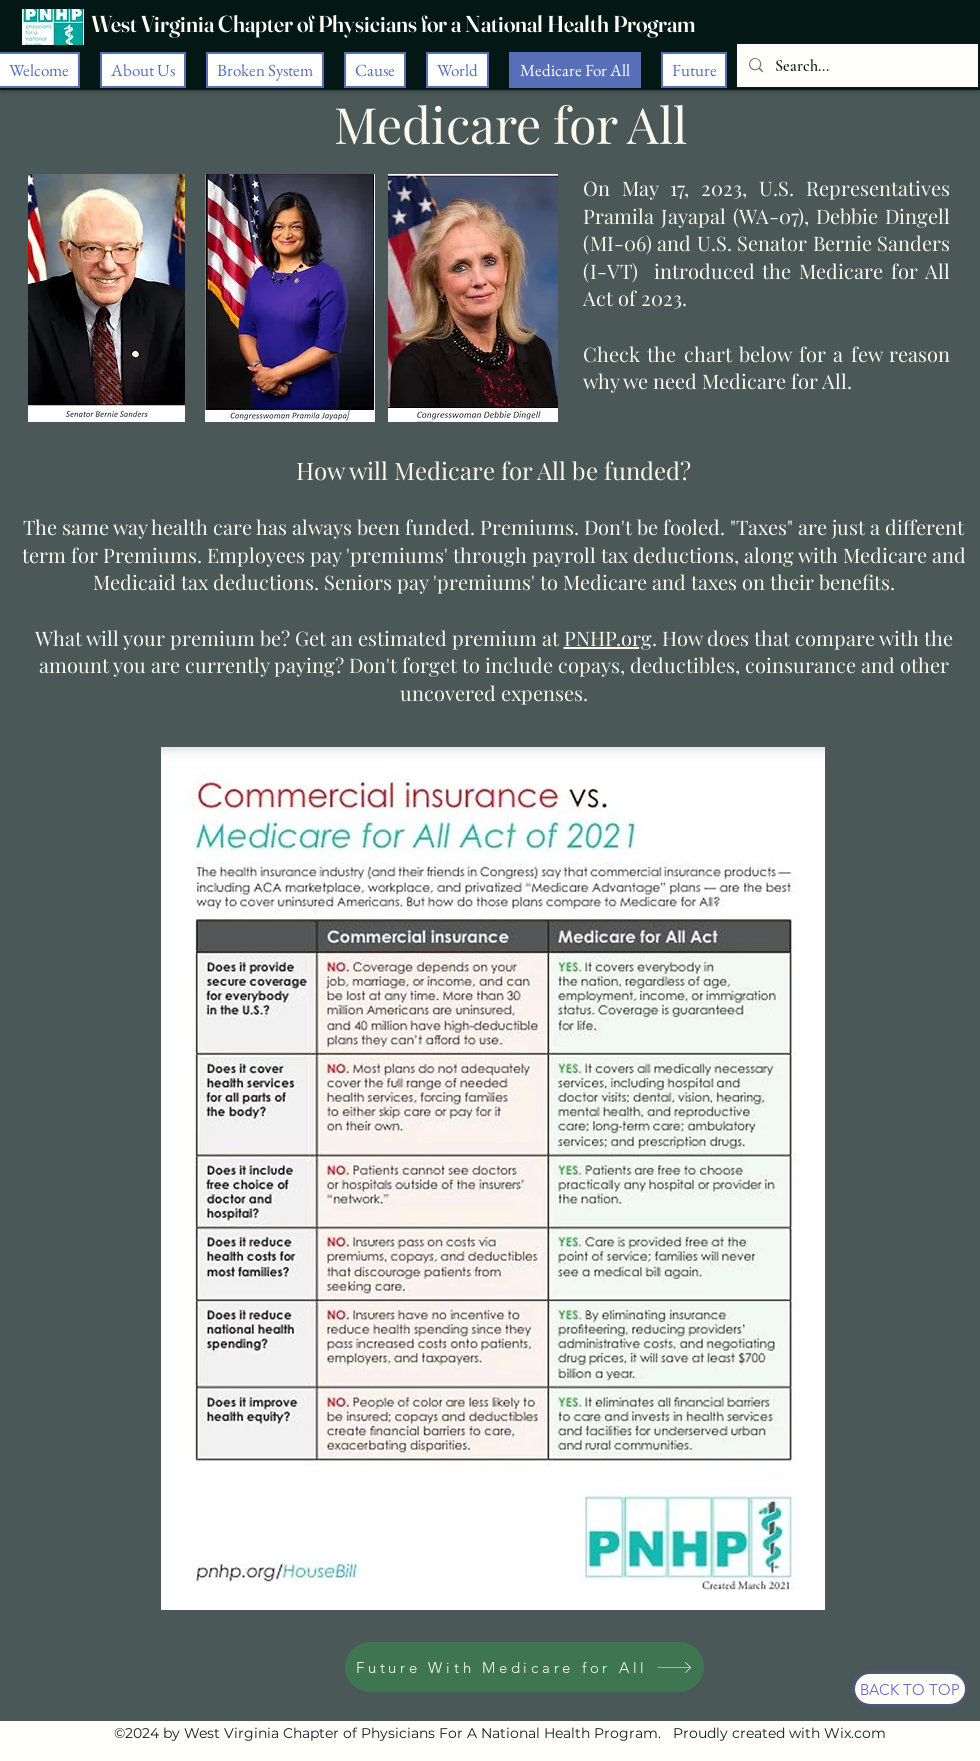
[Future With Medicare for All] (524, 1667)
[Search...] (855, 66)
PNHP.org (608, 637)
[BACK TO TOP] (910, 1689)
